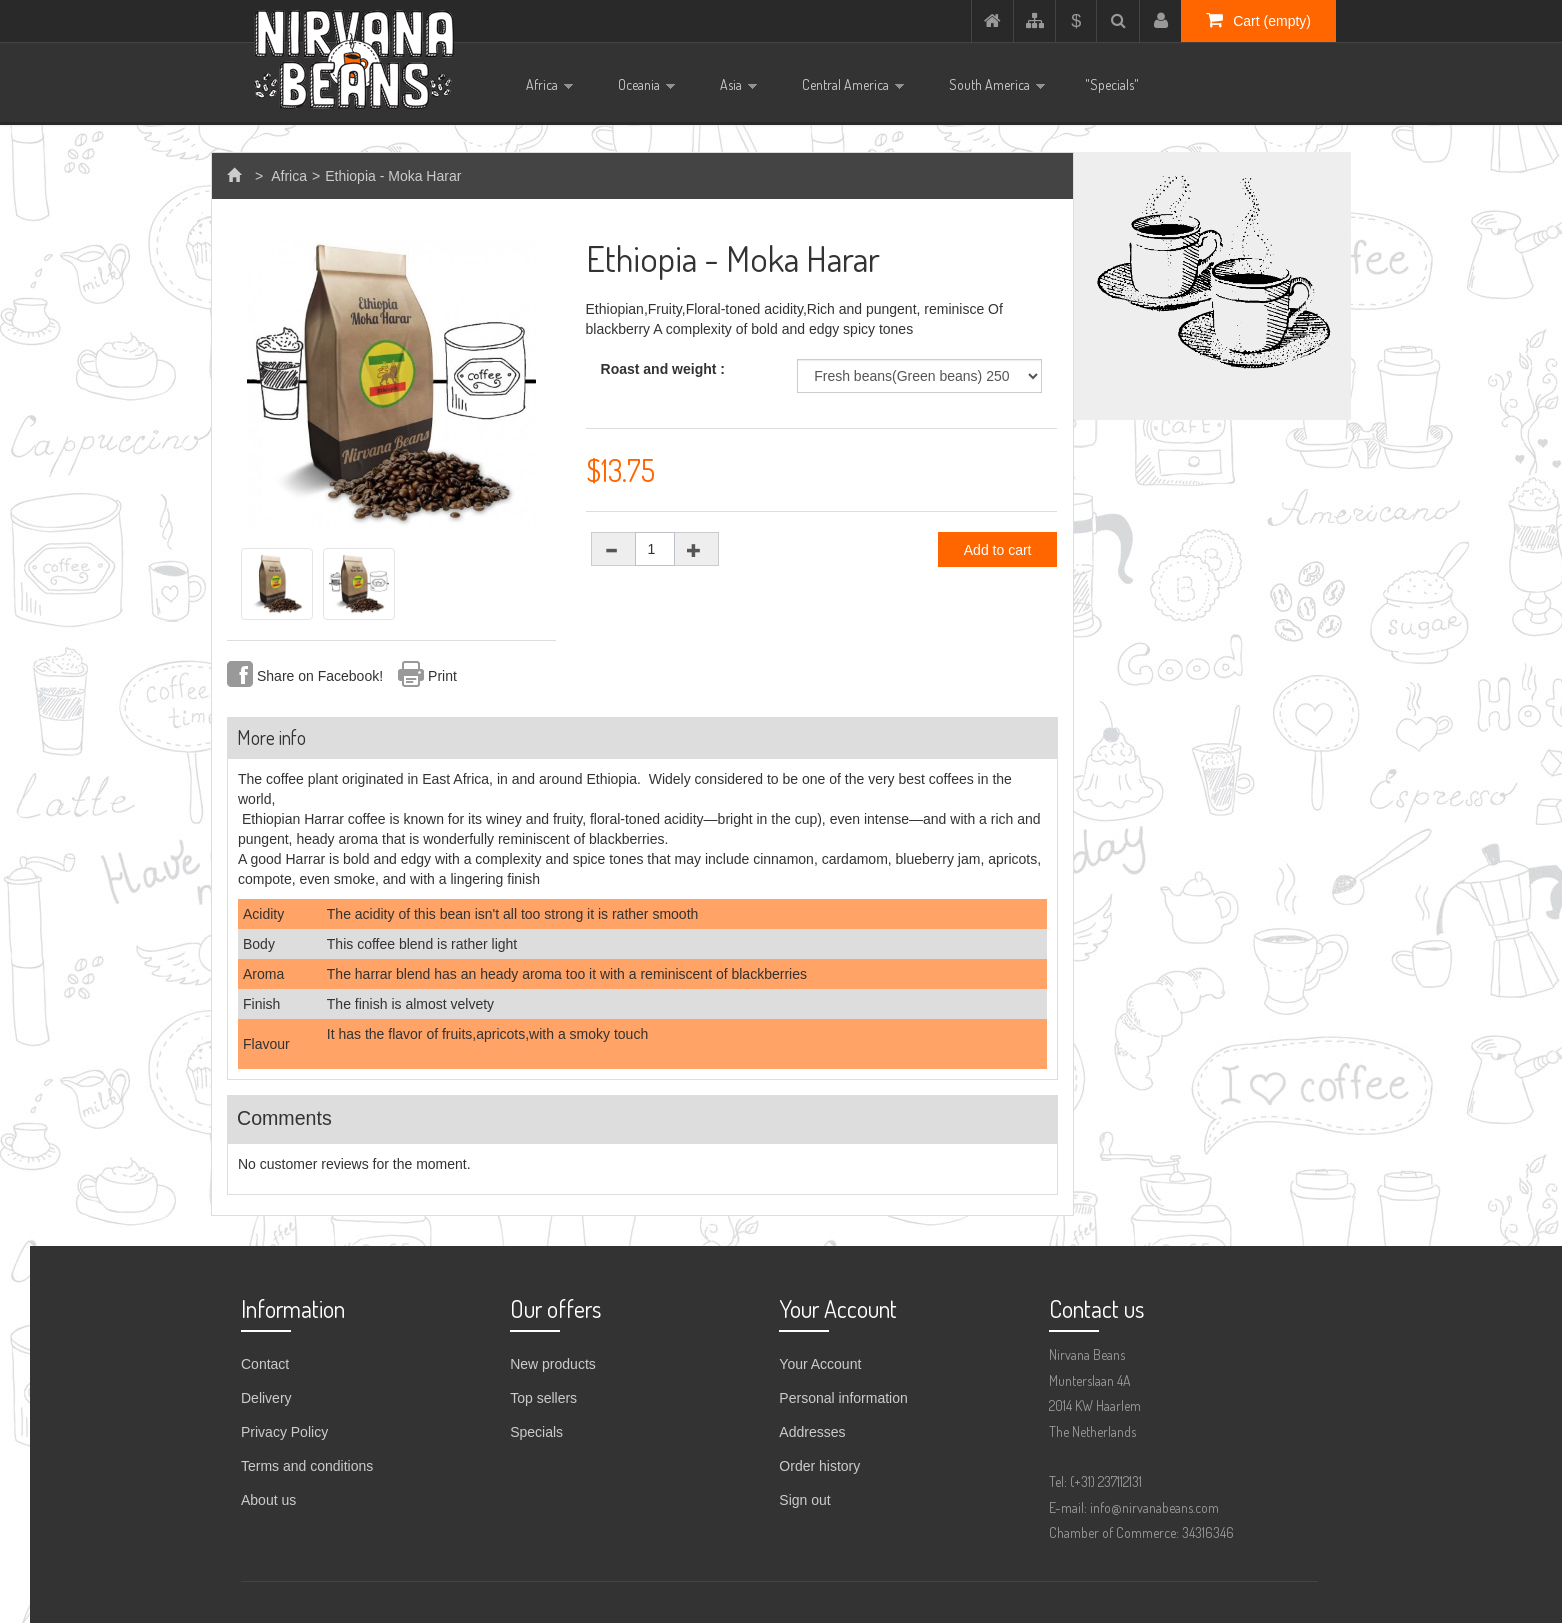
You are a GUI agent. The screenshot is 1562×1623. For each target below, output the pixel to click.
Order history (819, 1466)
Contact (265, 1364)
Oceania (639, 91)
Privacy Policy (284, 1432)
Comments (284, 1118)
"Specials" (1112, 84)
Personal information (843, 1398)
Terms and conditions (307, 1466)
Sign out (804, 1500)
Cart (1258, 20)
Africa (542, 91)
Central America (845, 91)
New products (553, 1364)
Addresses (812, 1432)
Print (442, 676)
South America (989, 91)
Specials (536, 1432)
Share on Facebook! (320, 676)
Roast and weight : (665, 369)
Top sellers (543, 1398)
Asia (731, 91)
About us (268, 1500)
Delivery (266, 1398)
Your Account (820, 1364)
